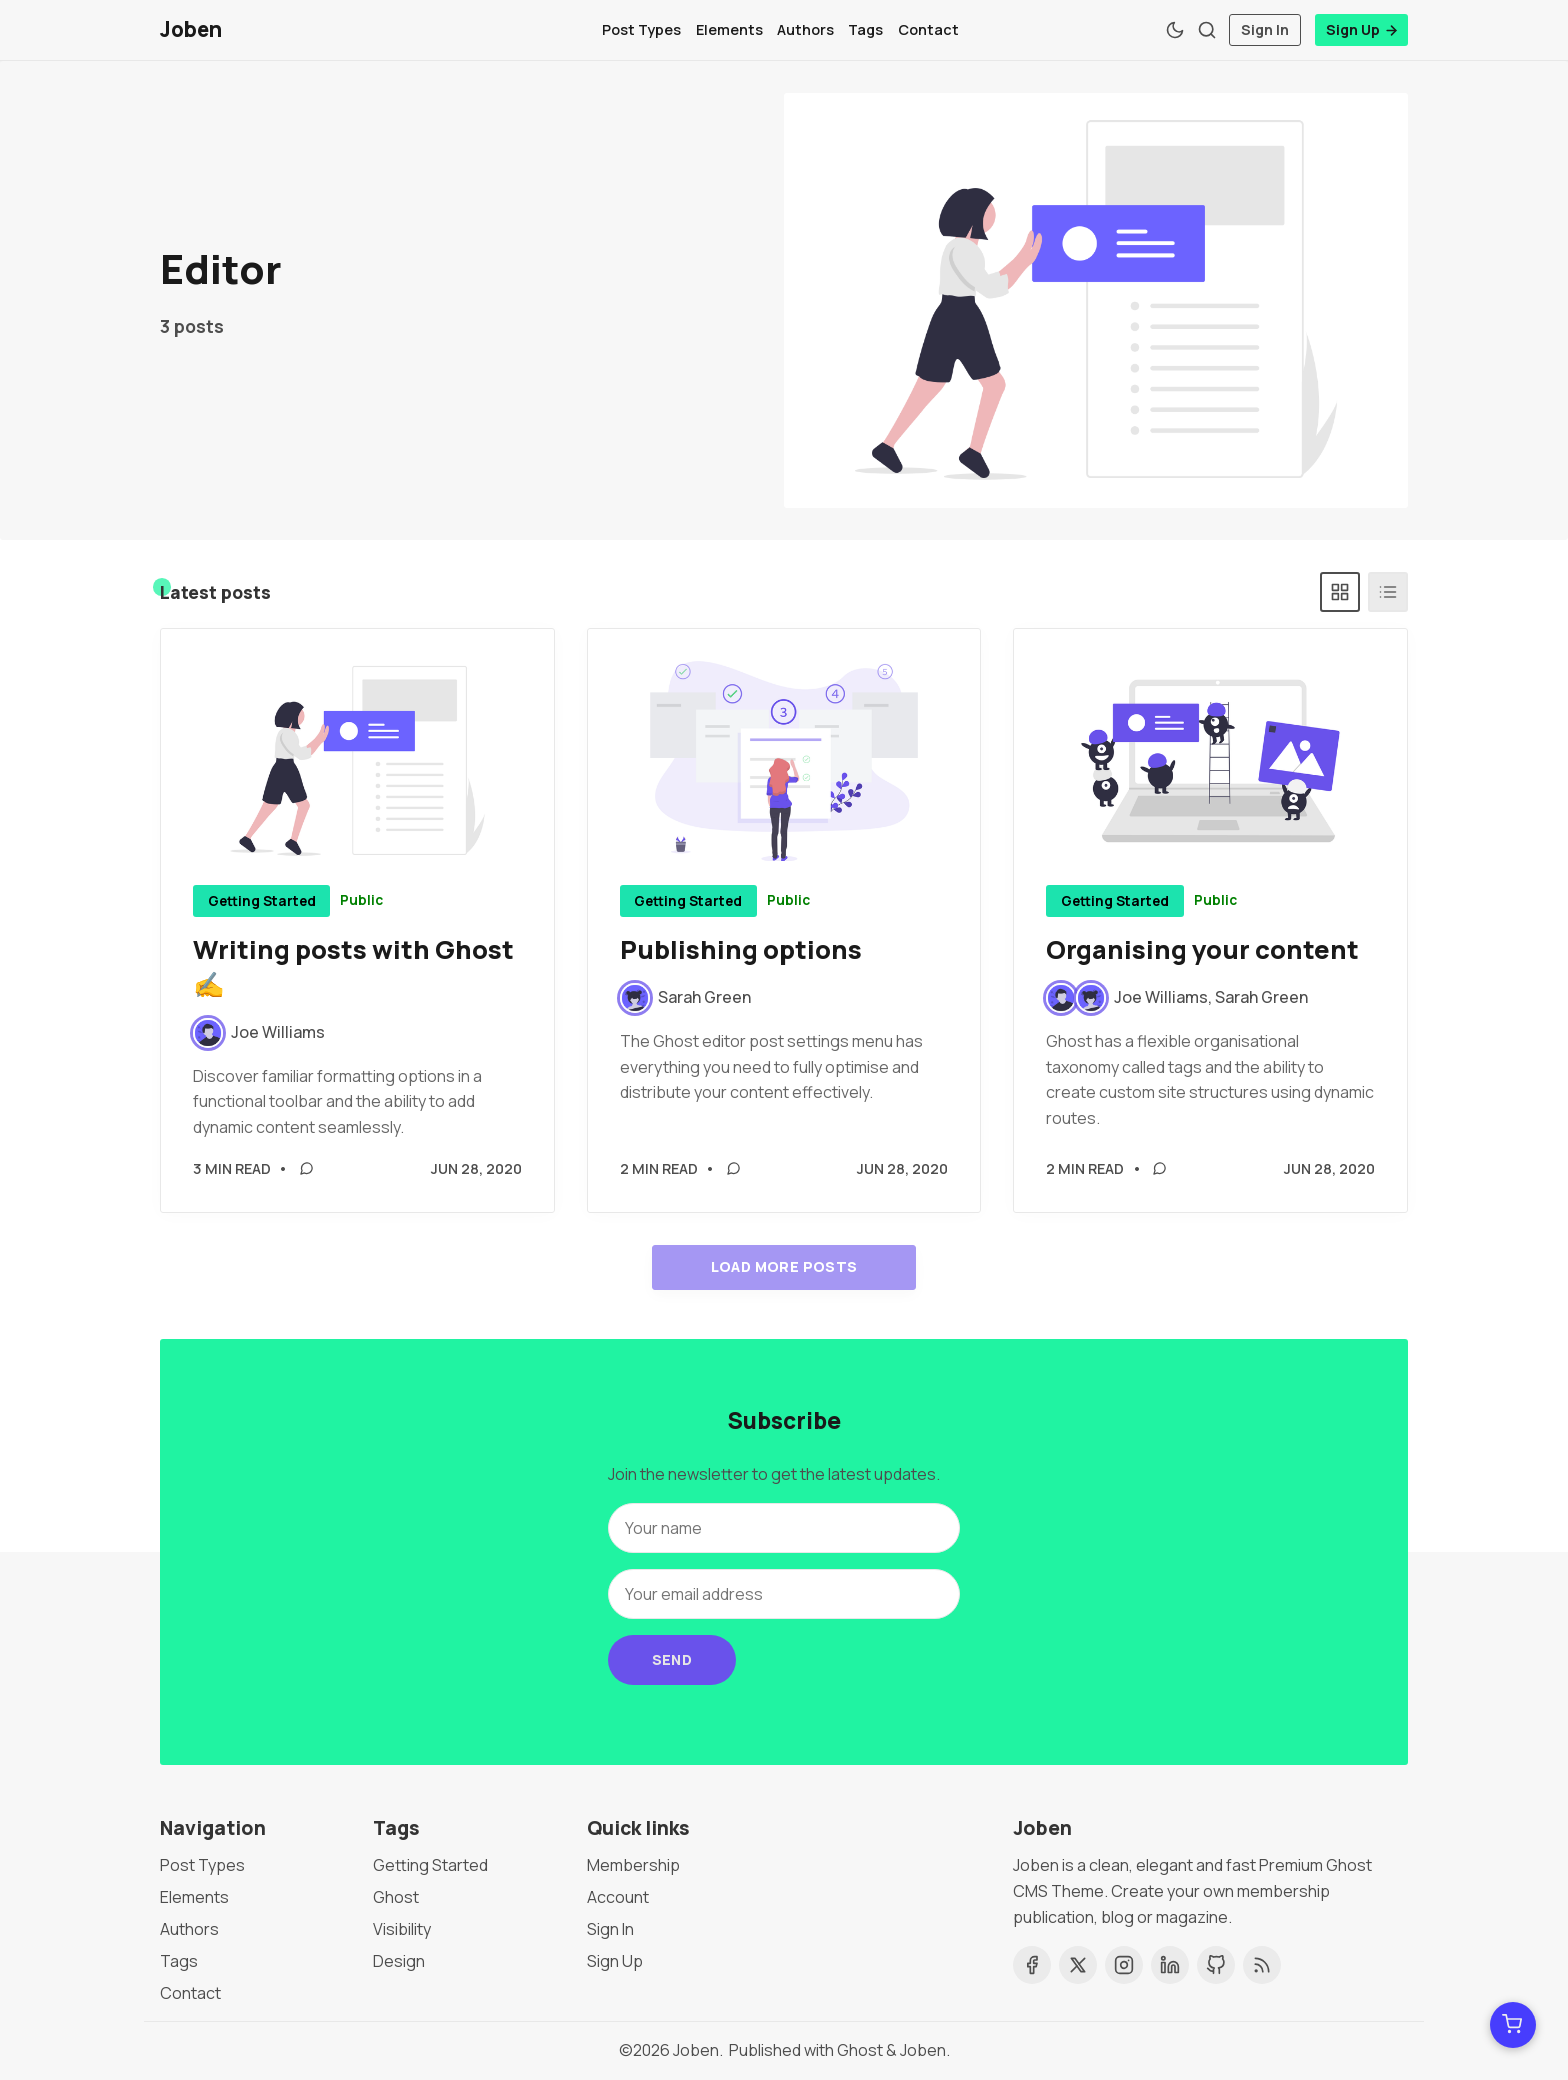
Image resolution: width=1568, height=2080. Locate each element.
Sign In (1265, 29)
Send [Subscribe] (672, 1659)
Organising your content (1202, 950)
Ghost (396, 1897)
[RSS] (1262, 1965)
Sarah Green (1261, 998)
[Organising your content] (1210, 762)
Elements (729, 29)
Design (399, 1961)
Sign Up (1362, 29)
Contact (928, 29)
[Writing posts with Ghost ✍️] (357, 762)
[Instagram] (1124, 1965)
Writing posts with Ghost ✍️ (353, 968)
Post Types (641, 29)
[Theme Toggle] (1175, 30)
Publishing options (741, 950)
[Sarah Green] (685, 999)
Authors (805, 29)
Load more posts (784, 1267)
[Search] (1207, 30)
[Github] (1216, 1965)
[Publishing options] (784, 762)
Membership (633, 1865)
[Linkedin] (1170, 1965)
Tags (865, 29)
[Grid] (1340, 593)
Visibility (402, 1929)
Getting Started (262, 902)
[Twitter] (1078, 1965)
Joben (696, 2050)
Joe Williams (1161, 998)
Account (618, 1897)
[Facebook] (1032, 1965)
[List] (1388, 593)
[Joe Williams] (259, 1034)
